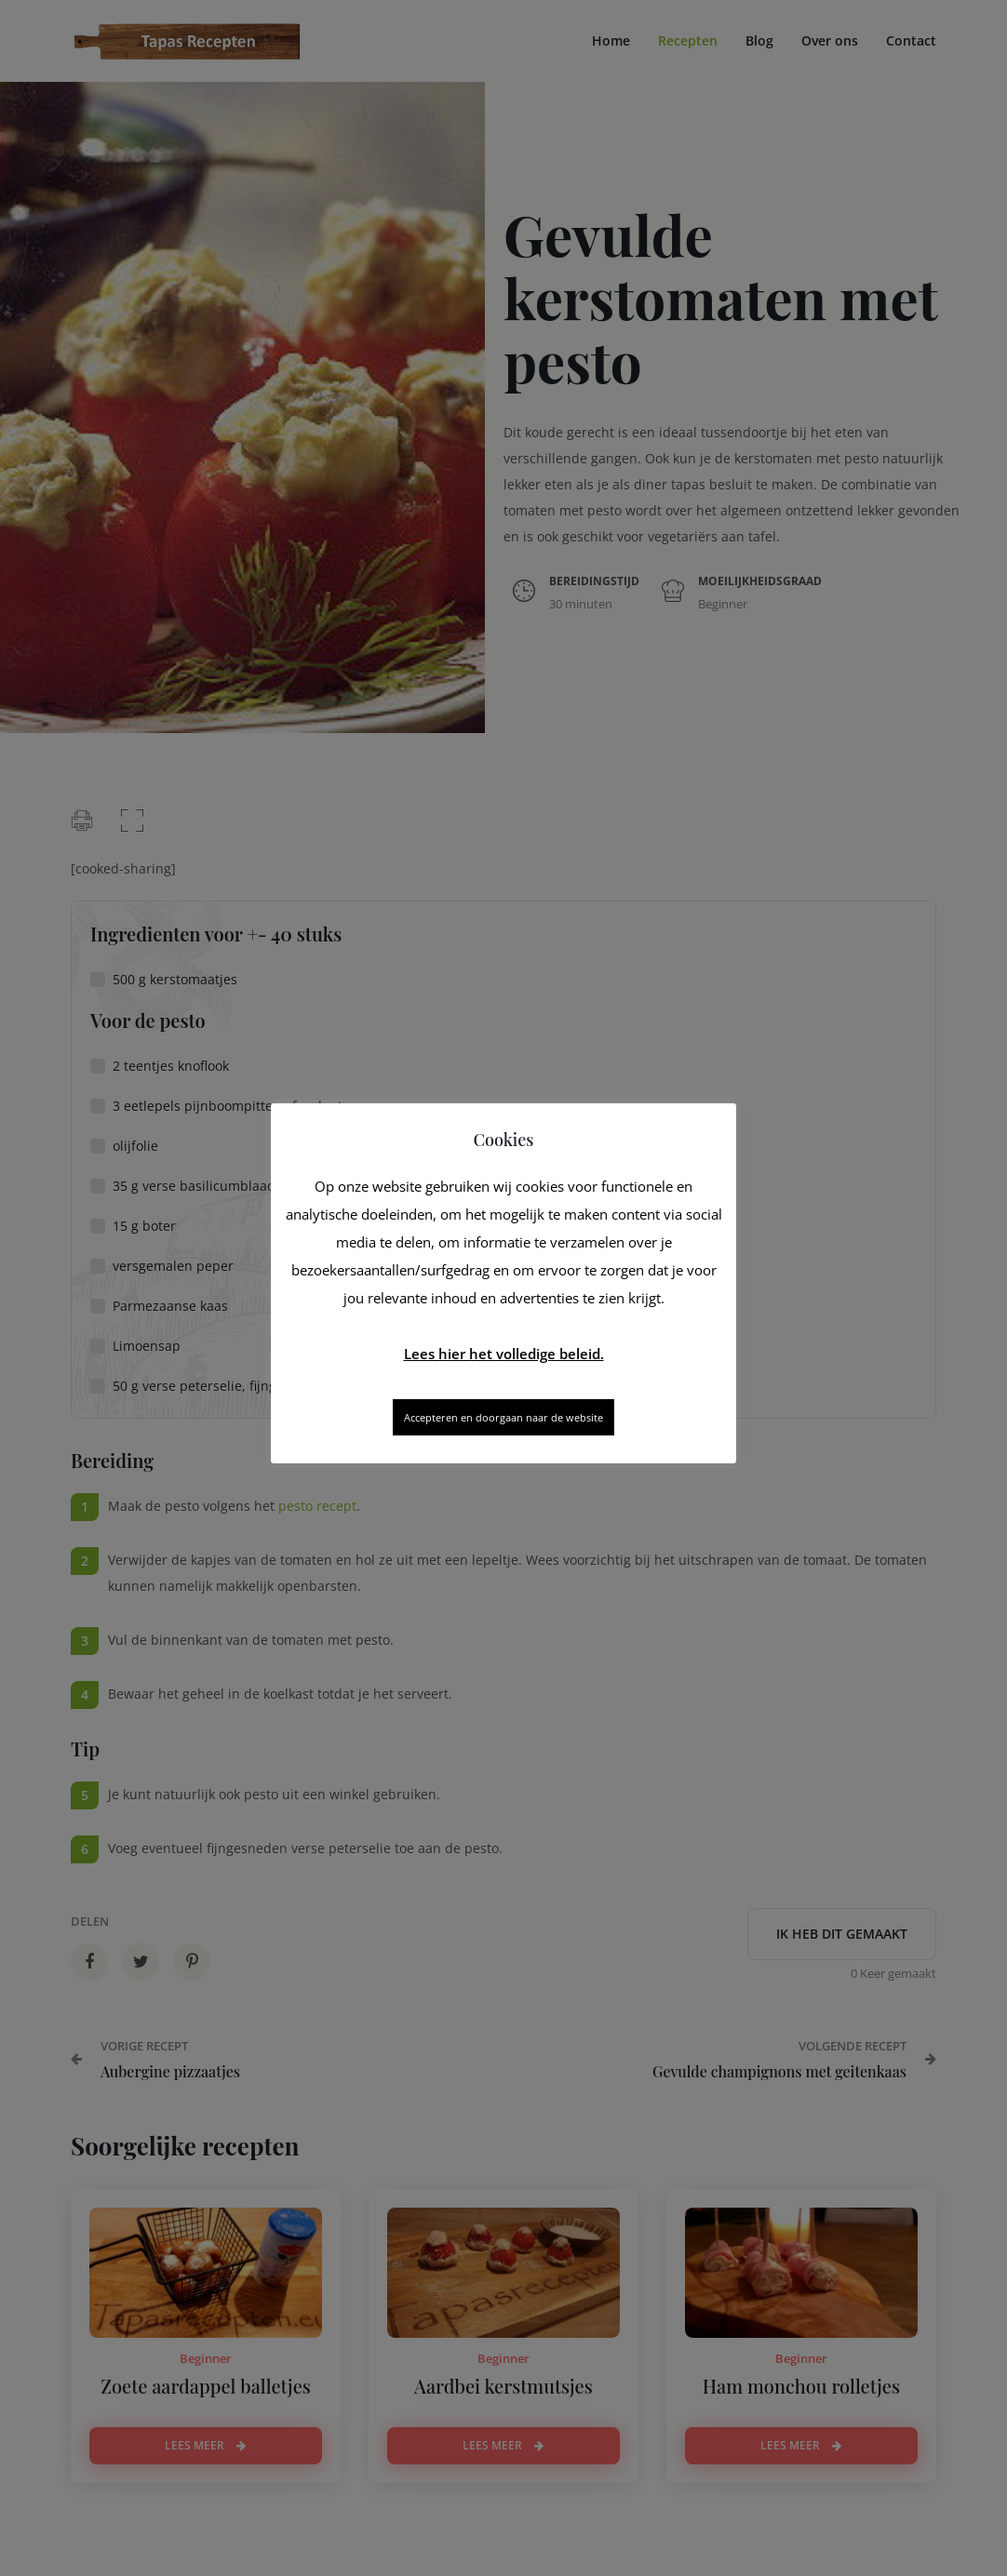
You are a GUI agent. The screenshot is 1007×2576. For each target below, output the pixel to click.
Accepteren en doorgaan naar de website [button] (503, 1417)
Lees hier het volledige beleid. (504, 1353)
